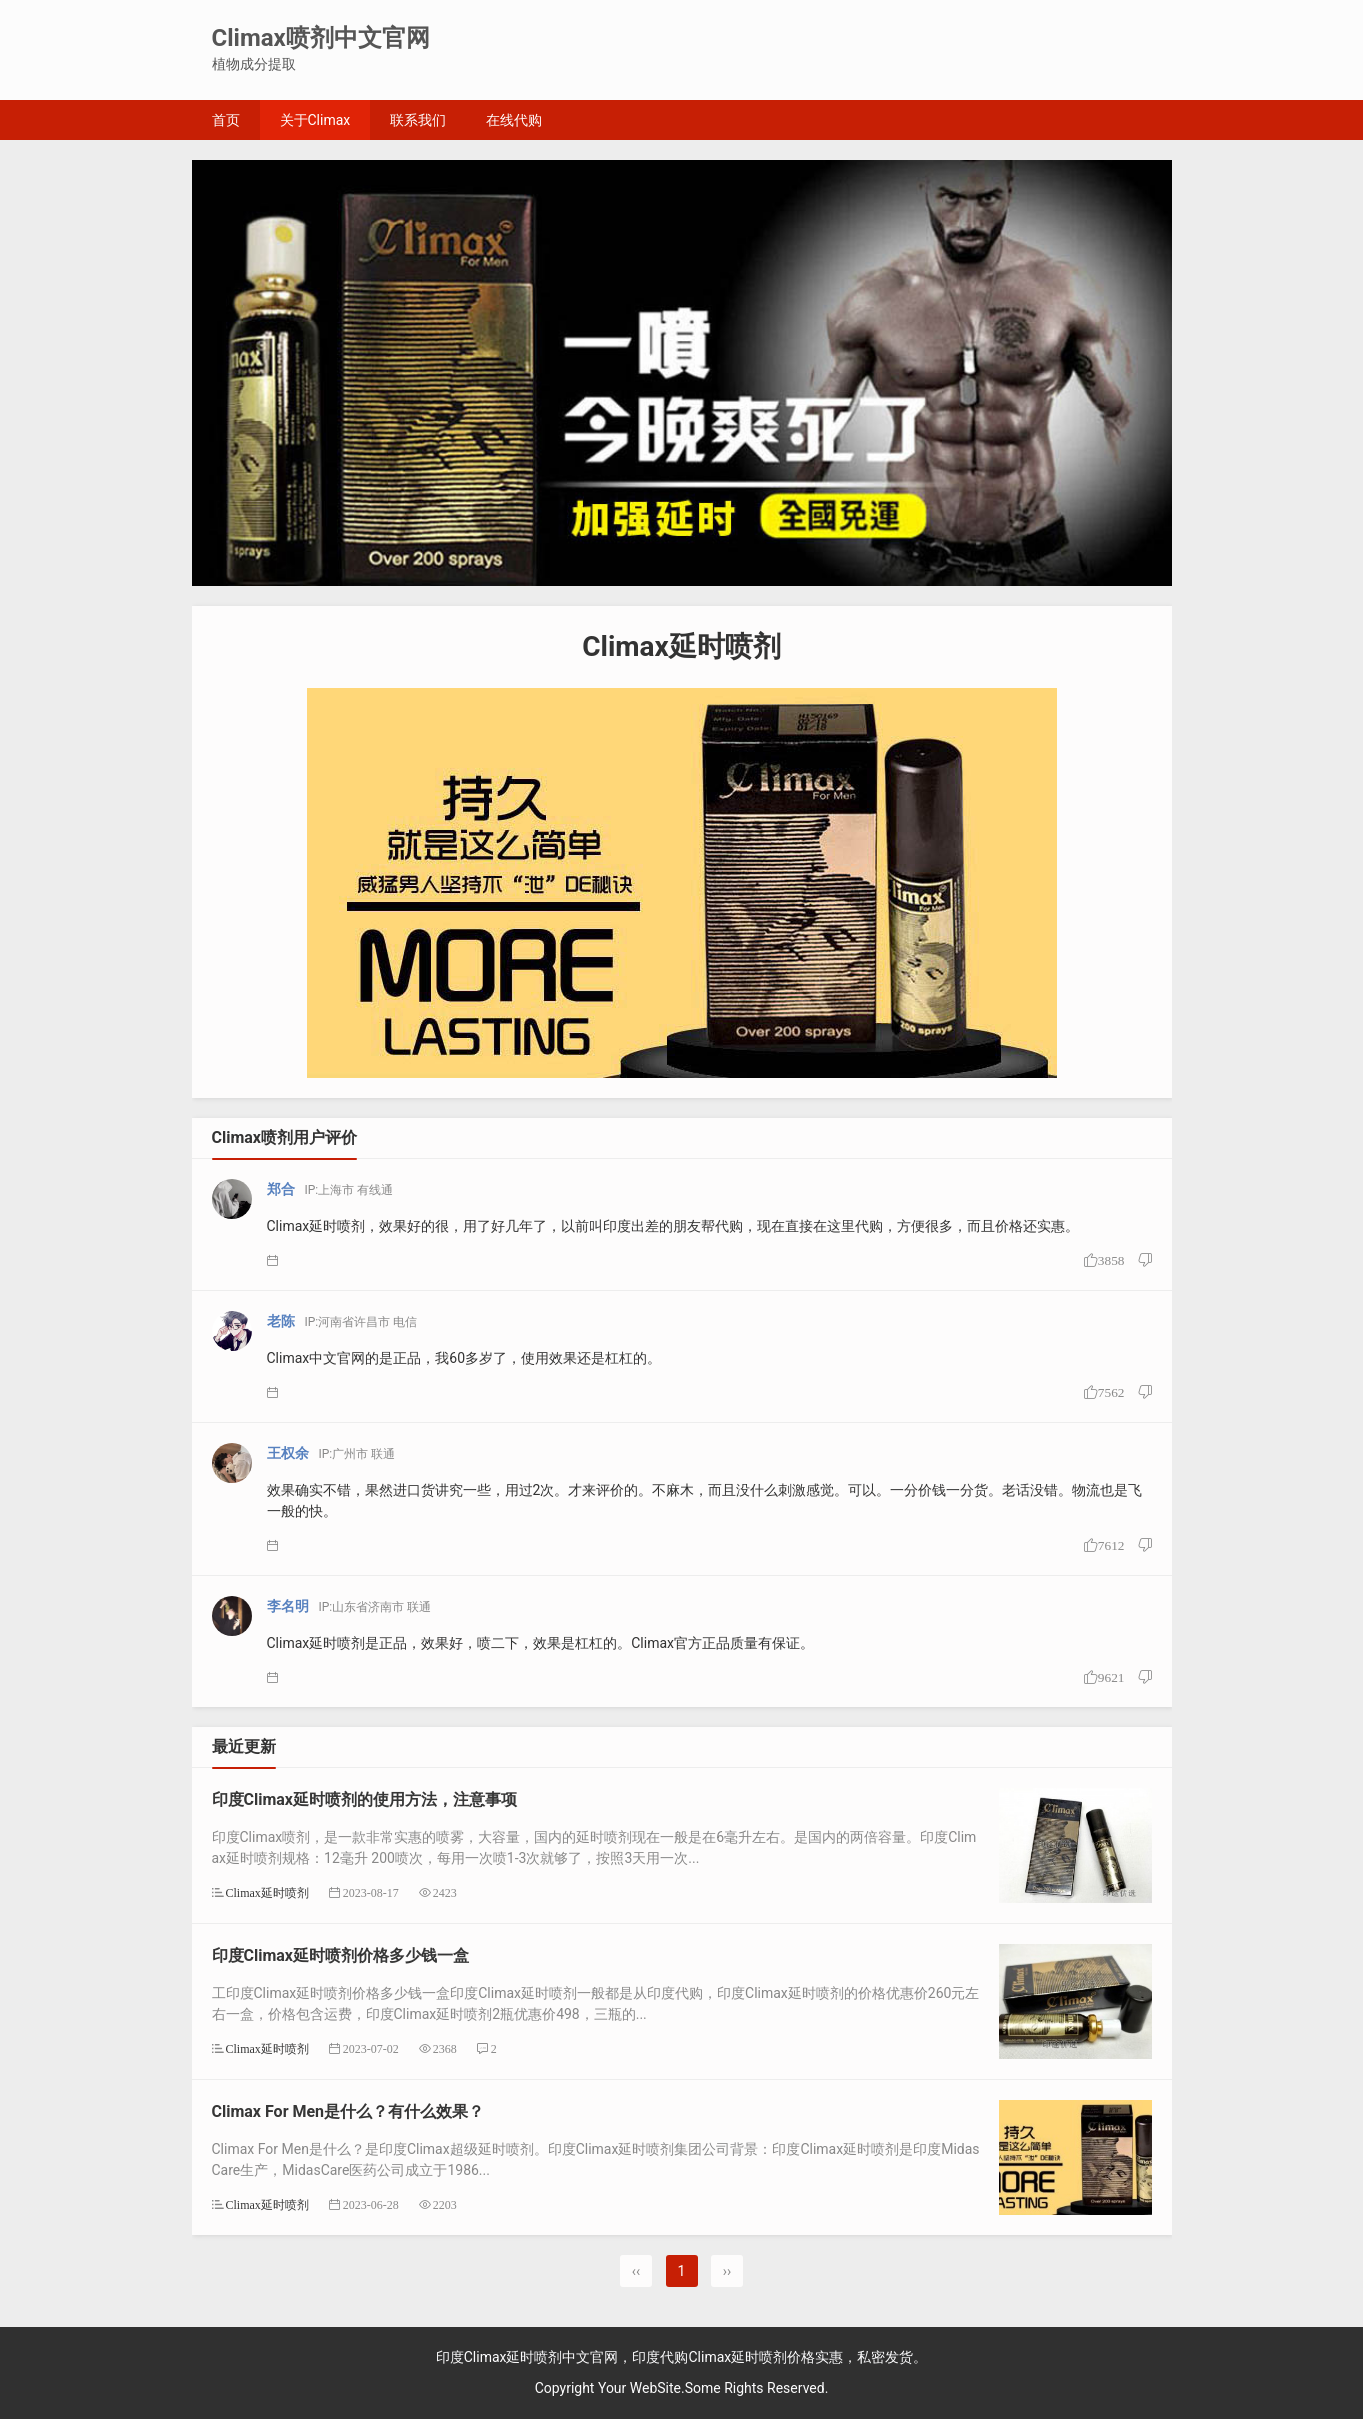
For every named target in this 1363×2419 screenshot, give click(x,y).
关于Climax (315, 120)
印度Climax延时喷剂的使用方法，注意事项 (365, 1799)
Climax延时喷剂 (267, 1892)
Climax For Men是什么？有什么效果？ (348, 2111)
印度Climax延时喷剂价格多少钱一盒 (341, 1955)
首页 (226, 120)
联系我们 (418, 120)
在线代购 (514, 120)
